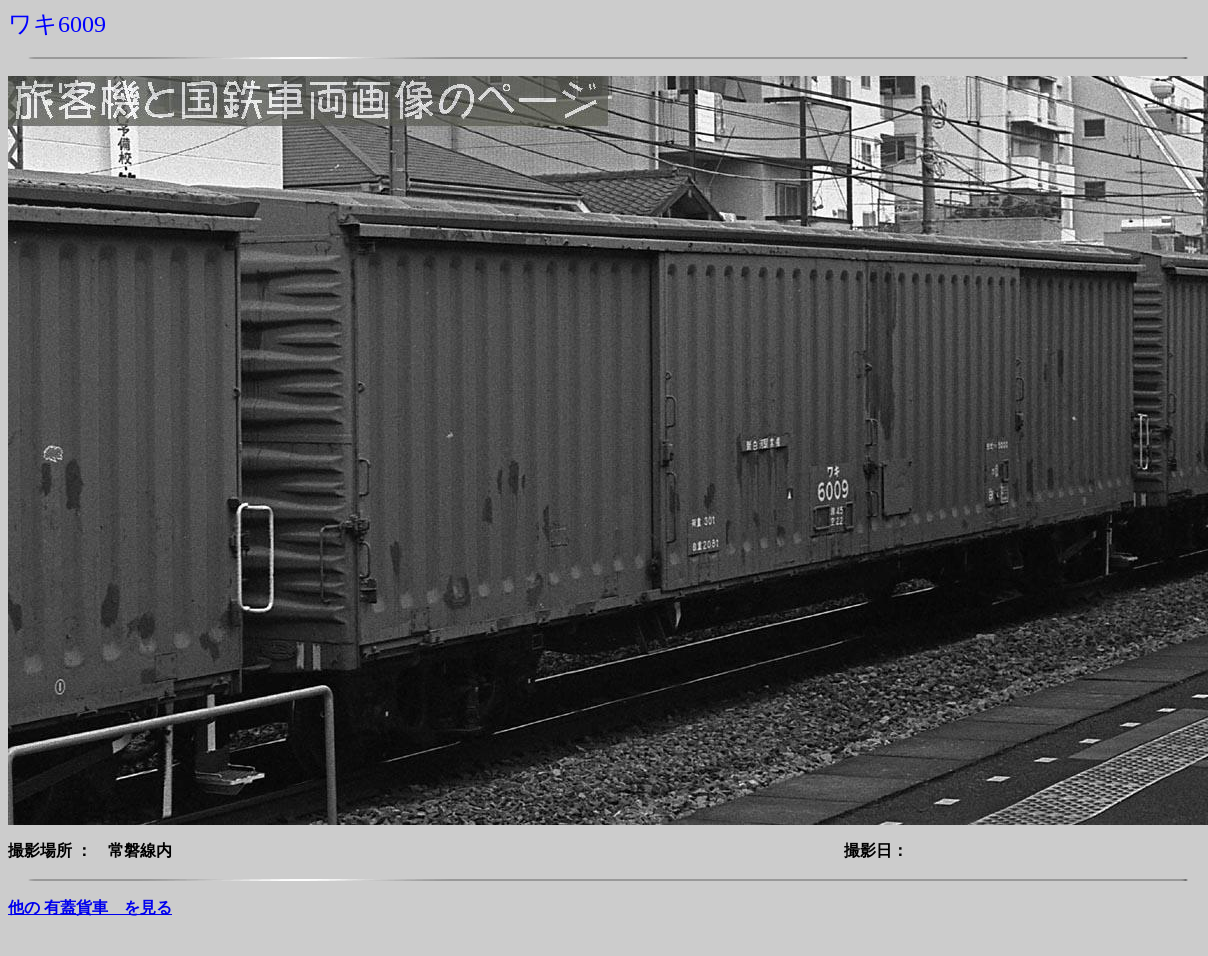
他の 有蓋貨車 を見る (90, 907)
